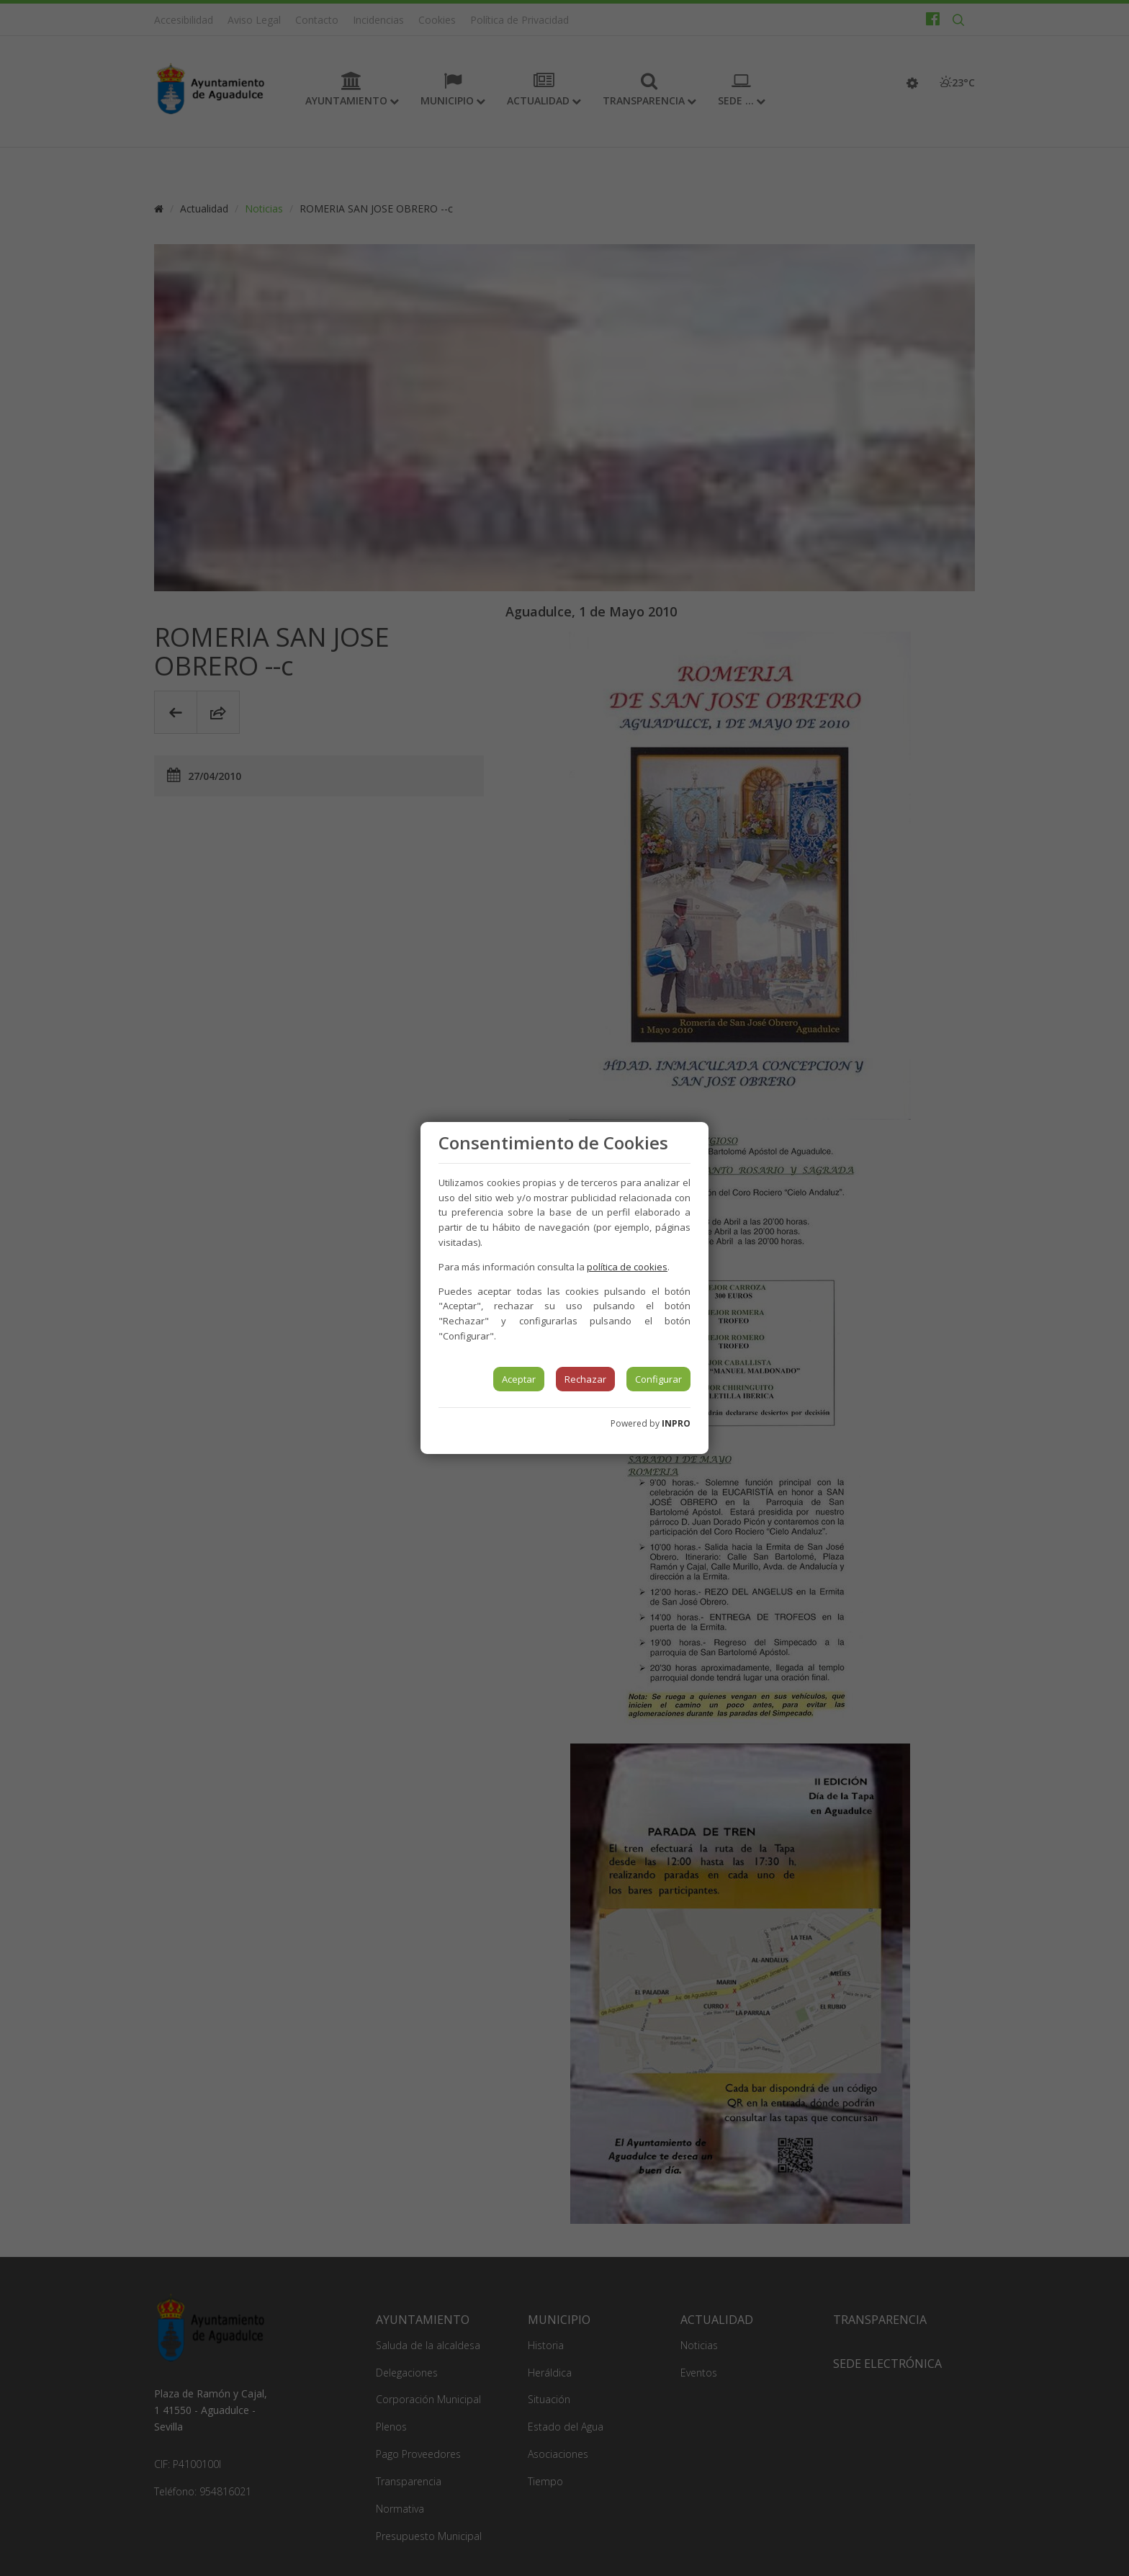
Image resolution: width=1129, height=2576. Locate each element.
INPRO (676, 1423)
